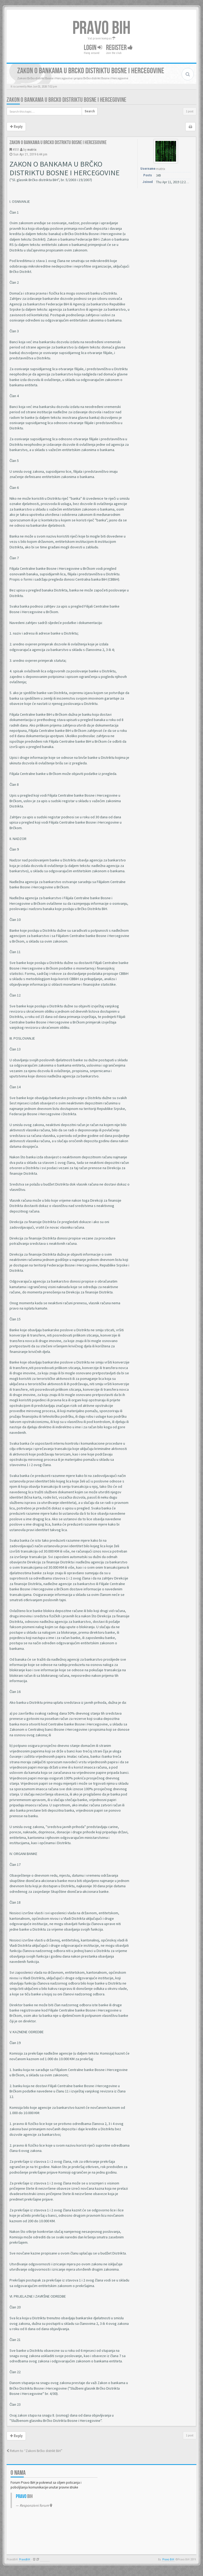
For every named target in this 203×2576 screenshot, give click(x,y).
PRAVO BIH (101, 28)
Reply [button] (16, 127)
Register (119, 47)
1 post (189, 111)
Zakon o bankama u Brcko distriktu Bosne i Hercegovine (66, 100)
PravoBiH (24, 2559)
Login (93, 47)
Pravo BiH (168, 2559)
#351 (16, 149)
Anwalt (44, 2559)
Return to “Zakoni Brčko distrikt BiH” (34, 2451)
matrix (31, 149)
